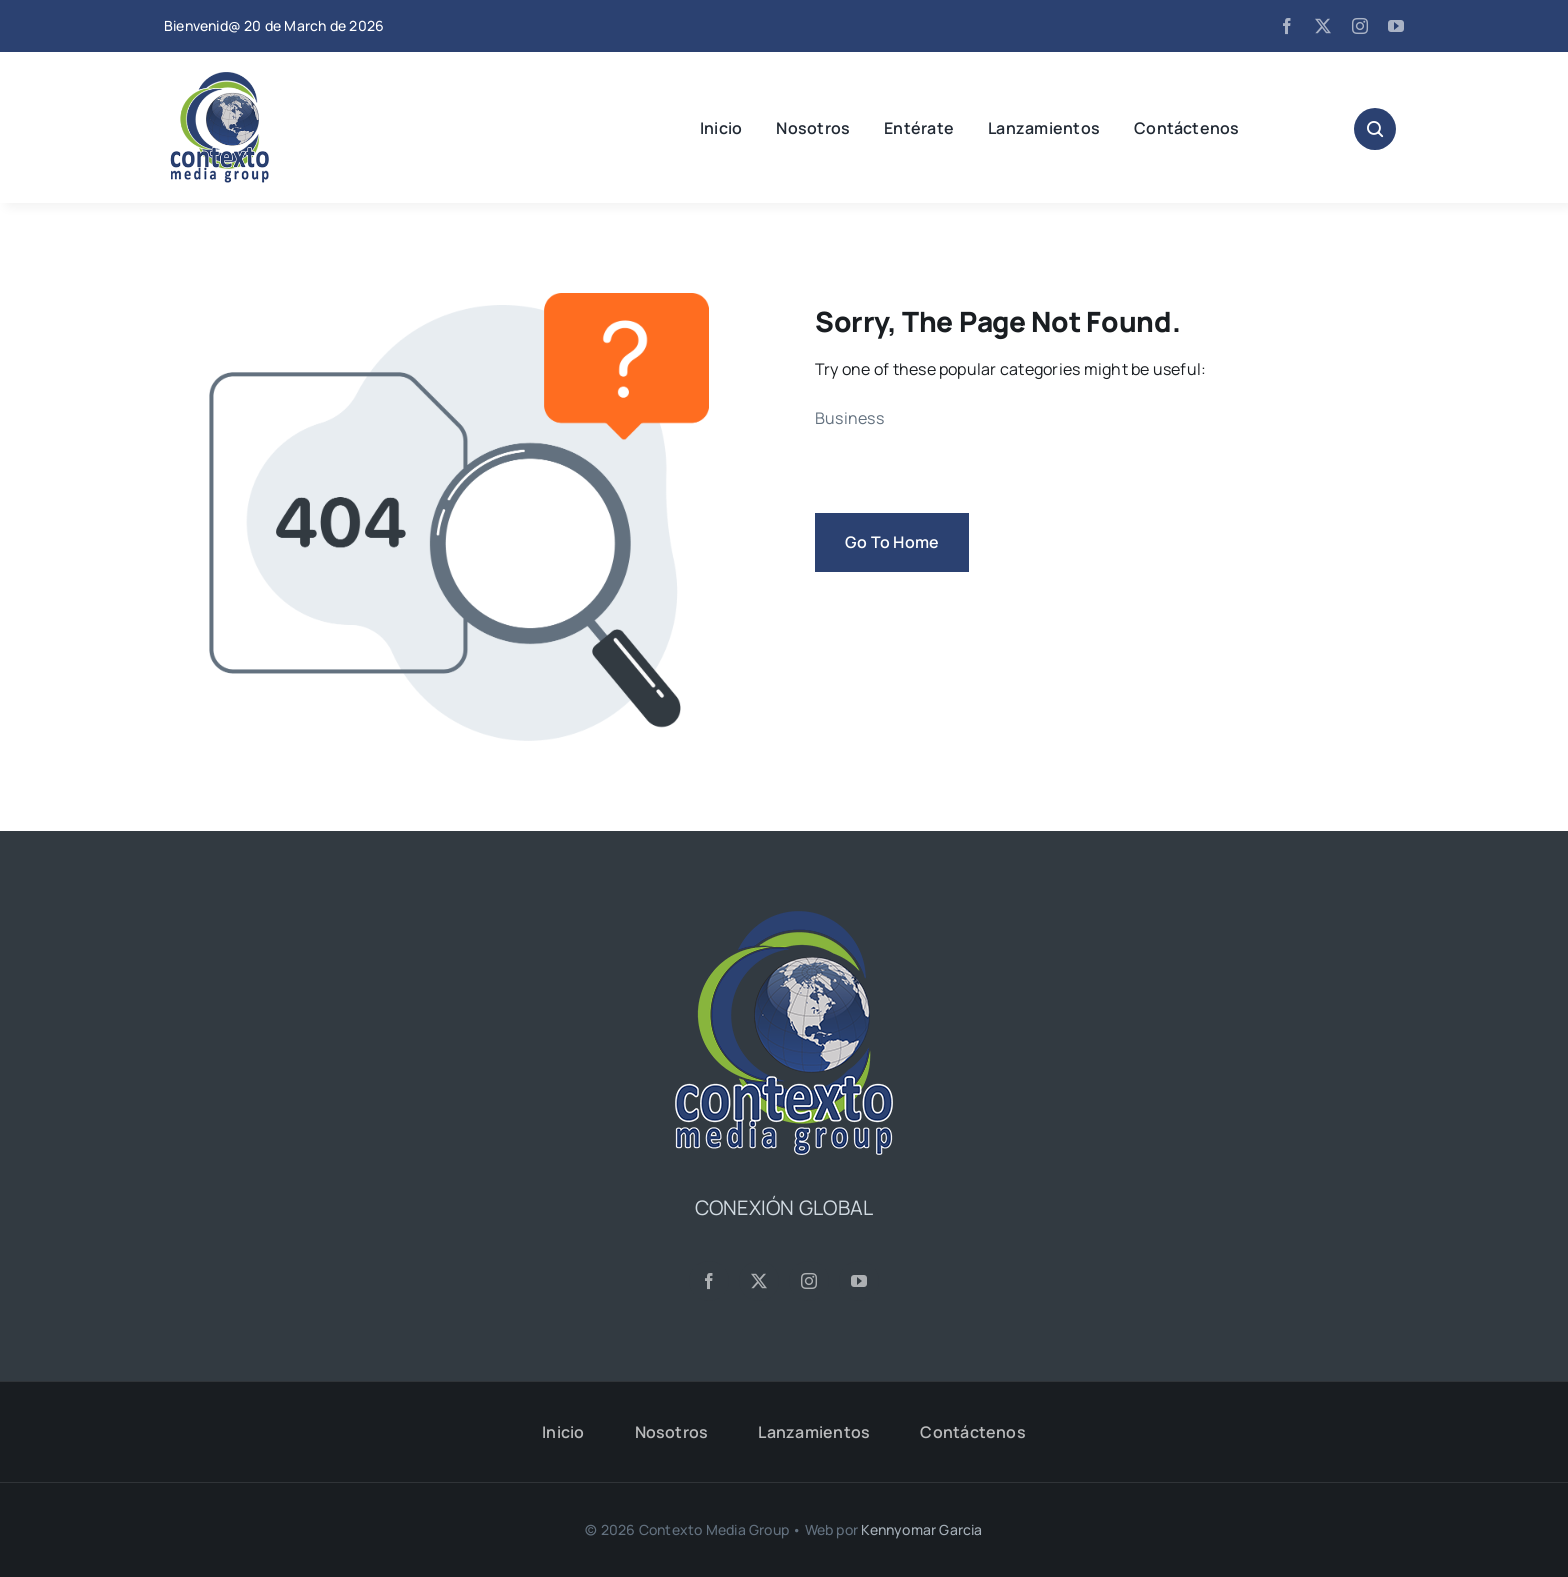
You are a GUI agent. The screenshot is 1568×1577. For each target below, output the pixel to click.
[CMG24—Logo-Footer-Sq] (784, 919)
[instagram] (1360, 26)
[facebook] (1287, 26)
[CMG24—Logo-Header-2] (269, 80)
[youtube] (1396, 26)
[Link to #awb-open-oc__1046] (1375, 129)
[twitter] (1323, 26)
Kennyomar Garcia (921, 1529)
